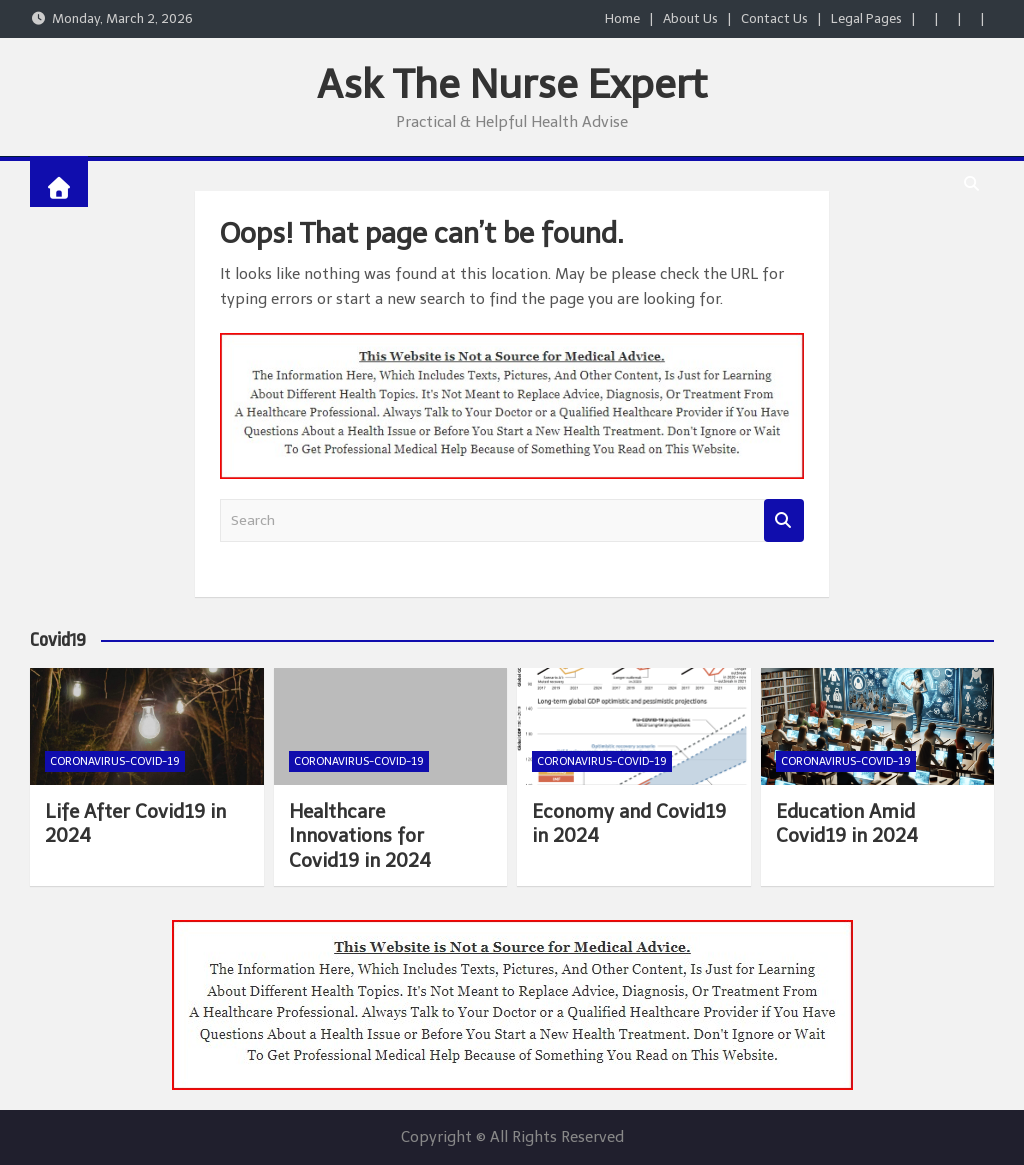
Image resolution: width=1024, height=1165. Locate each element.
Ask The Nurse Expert (512, 84)
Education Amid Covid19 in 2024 (847, 824)
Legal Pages (866, 18)
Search (784, 520)
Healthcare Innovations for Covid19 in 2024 (360, 836)
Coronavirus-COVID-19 (115, 761)
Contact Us (774, 18)
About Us (690, 18)
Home (622, 18)
